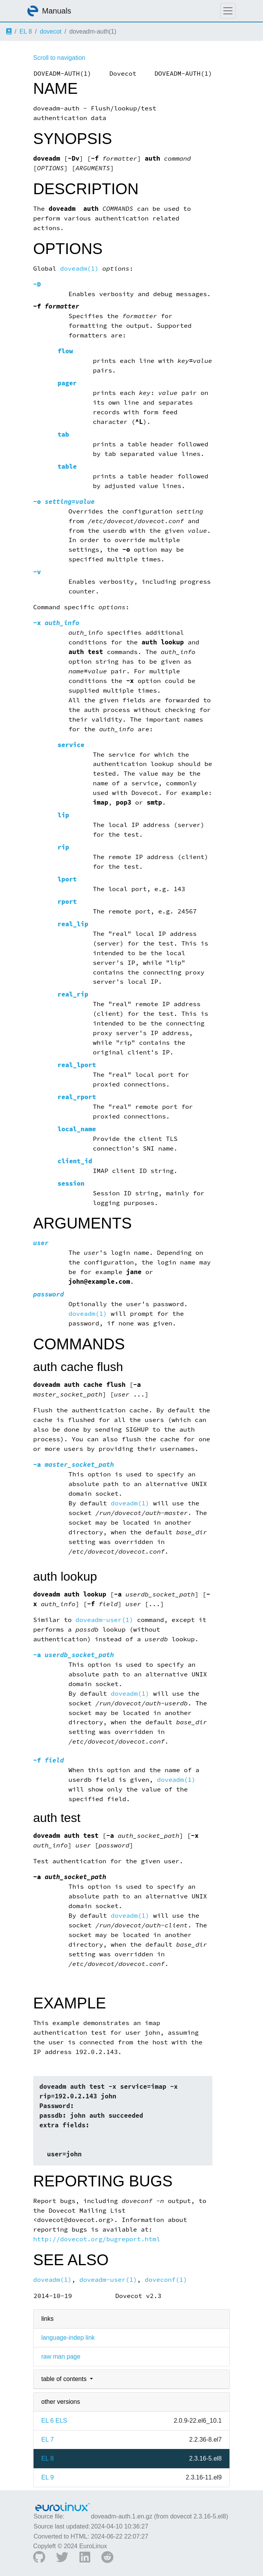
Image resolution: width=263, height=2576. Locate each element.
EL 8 (25, 31)
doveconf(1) (166, 2280)
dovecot (50, 31)
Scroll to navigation (59, 57)
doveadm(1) (79, 268)
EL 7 (47, 2439)
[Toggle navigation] (228, 11)
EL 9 (47, 2477)
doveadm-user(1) (104, 1620)
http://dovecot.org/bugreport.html (96, 2239)
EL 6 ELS (54, 2420)
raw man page (60, 2356)
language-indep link (68, 2337)
